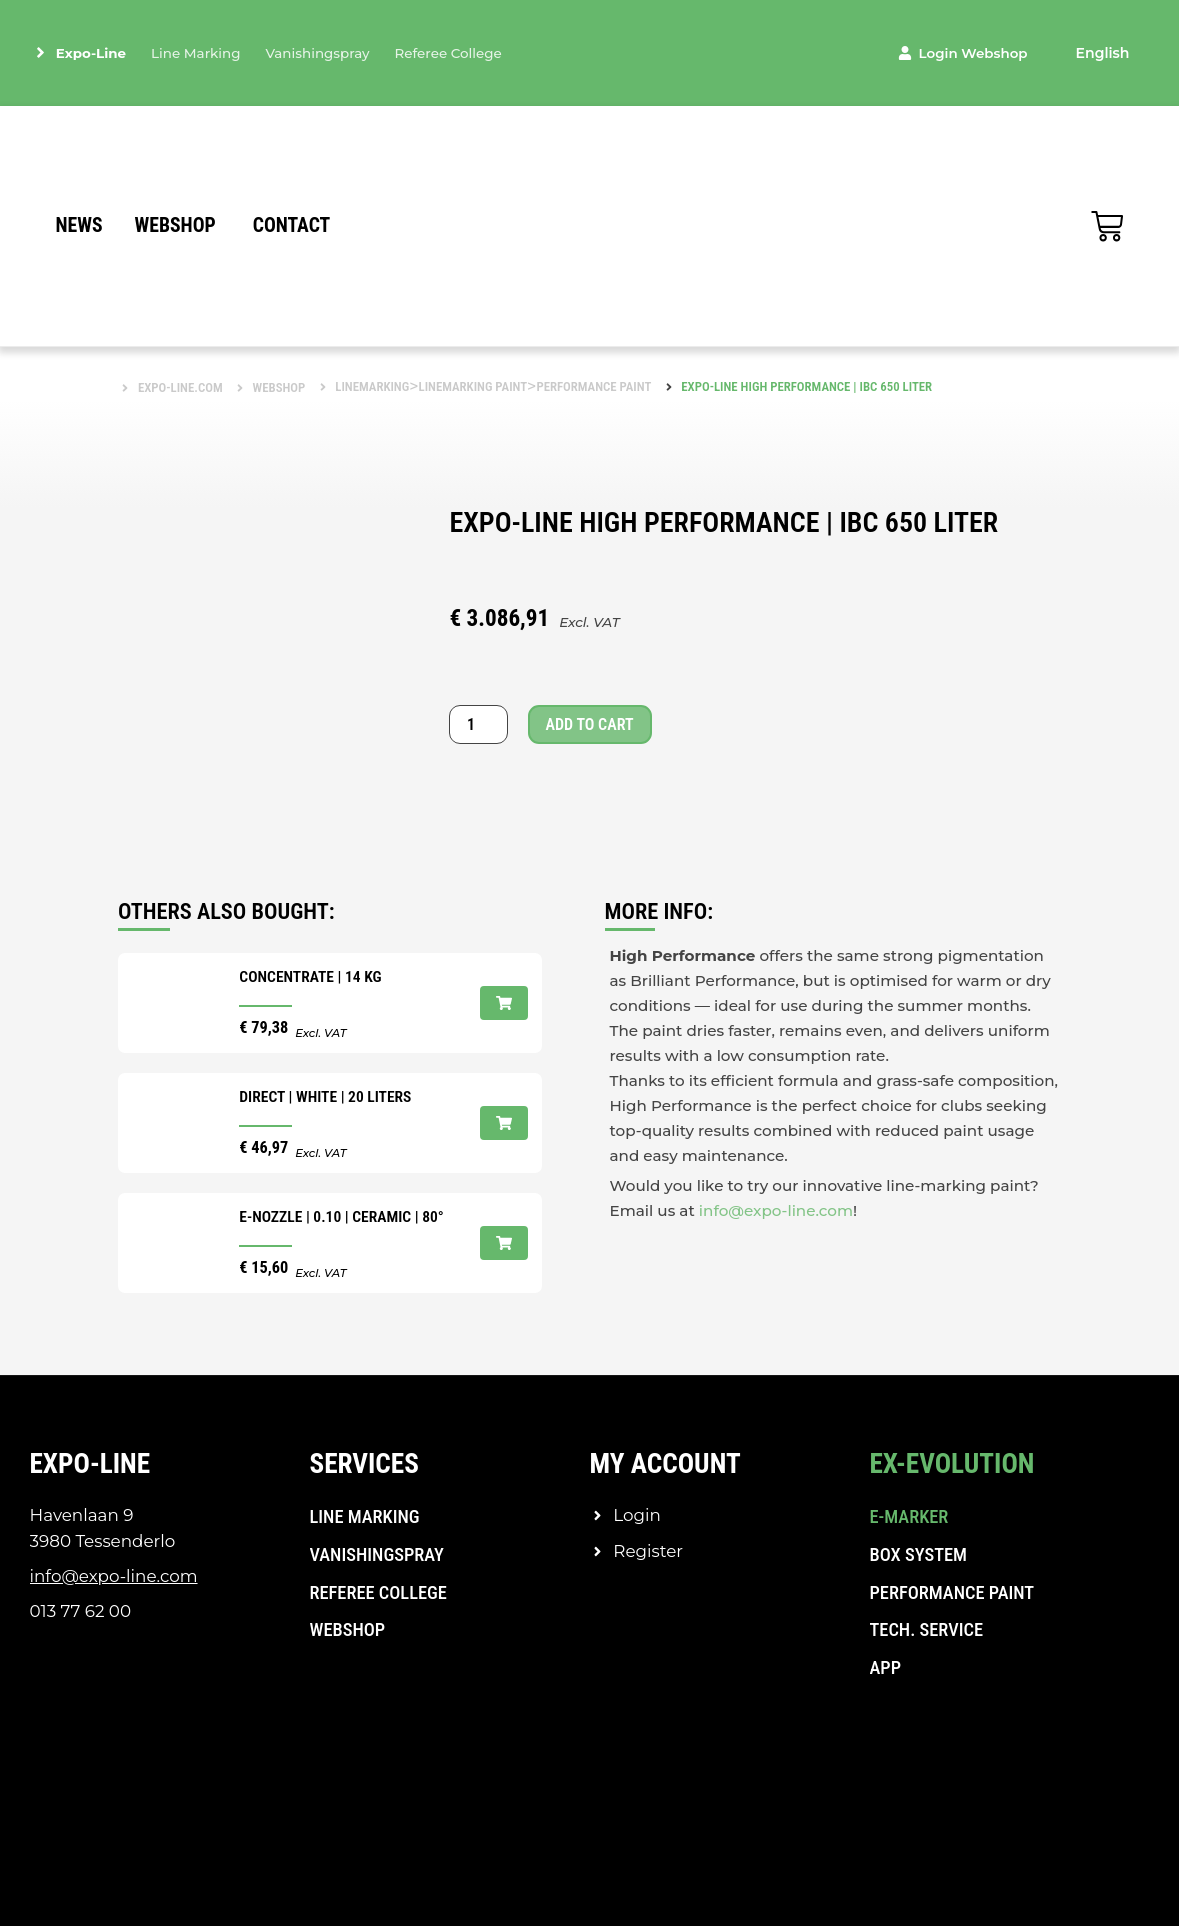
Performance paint (593, 386)
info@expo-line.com (776, 1210)
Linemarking (372, 386)
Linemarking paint (473, 386)
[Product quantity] (478, 725)
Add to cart (590, 724)
